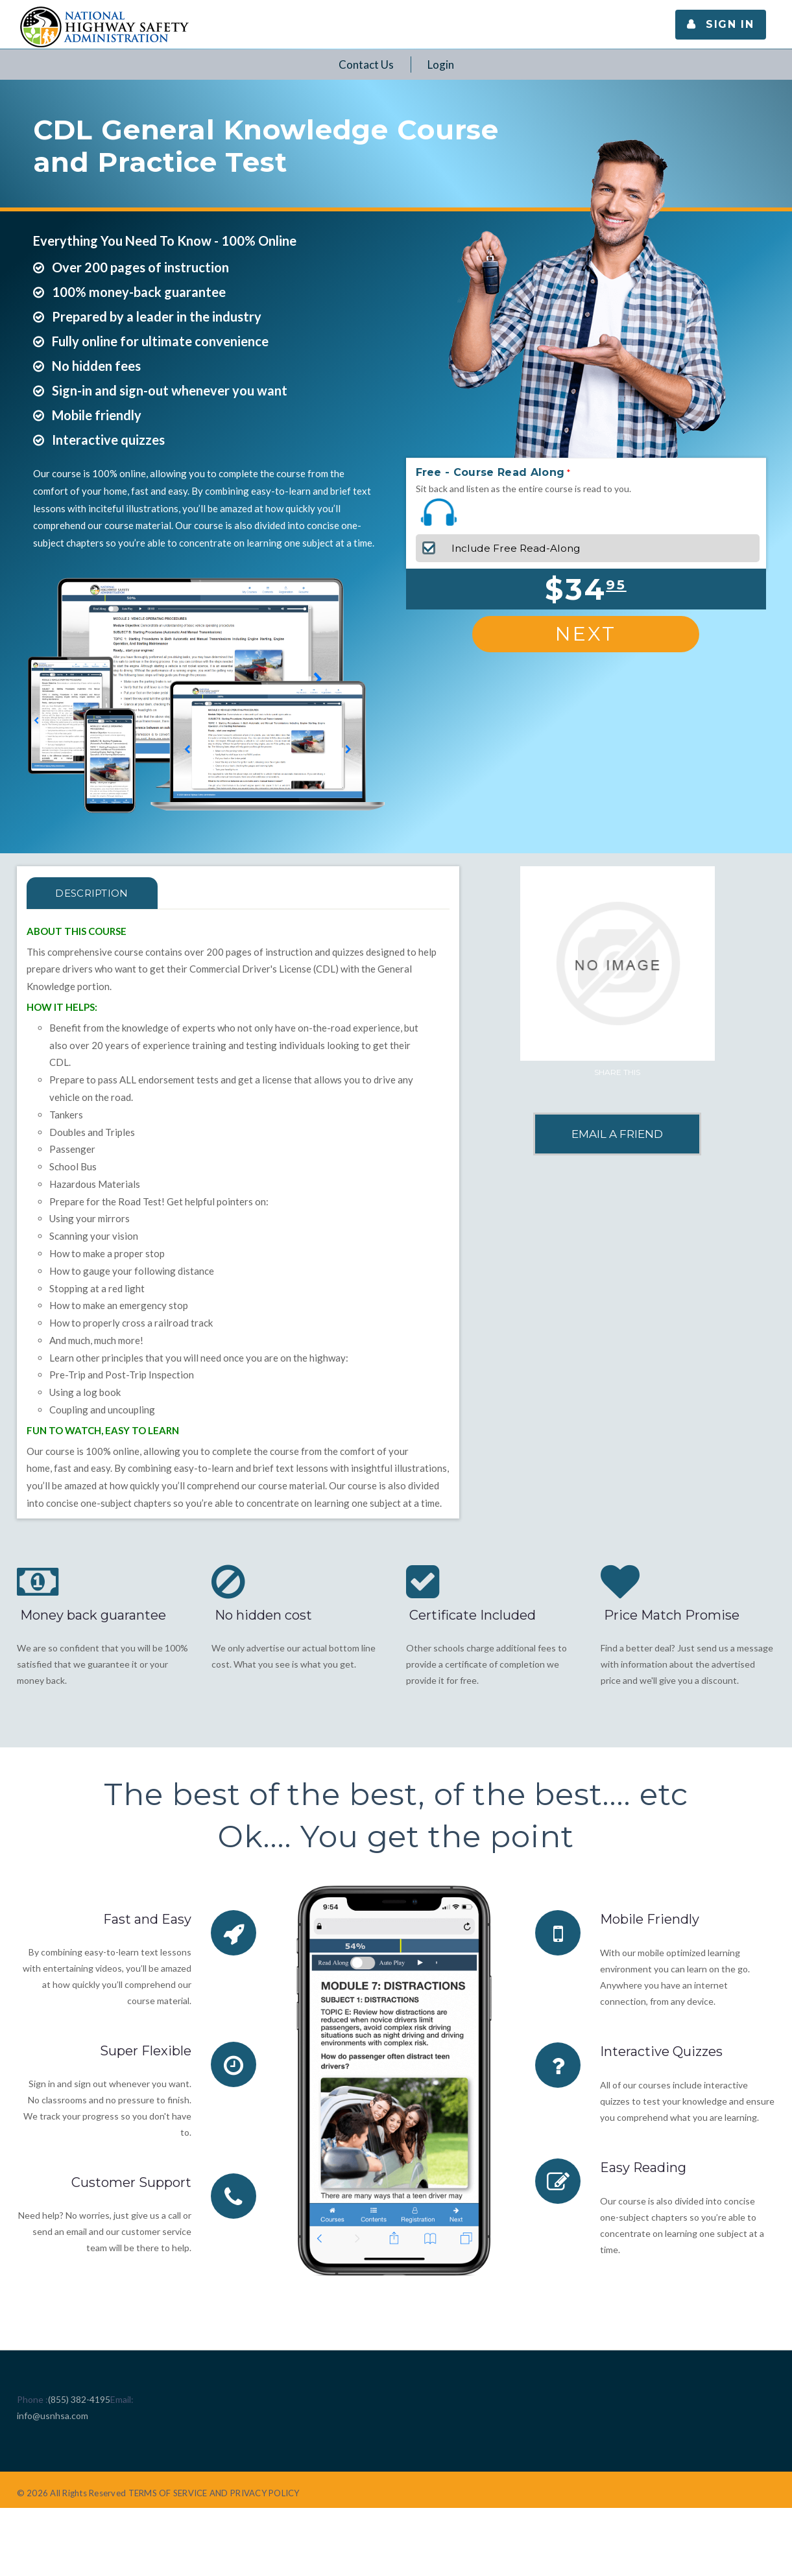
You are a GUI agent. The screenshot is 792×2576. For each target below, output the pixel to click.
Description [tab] (92, 893)
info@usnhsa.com (52, 2415)
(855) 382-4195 (79, 2399)
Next (585, 634)
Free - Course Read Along (490, 472)
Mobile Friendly (649, 1919)
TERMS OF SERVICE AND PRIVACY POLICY (214, 2493)
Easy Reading (643, 2166)
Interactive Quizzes (661, 2051)
